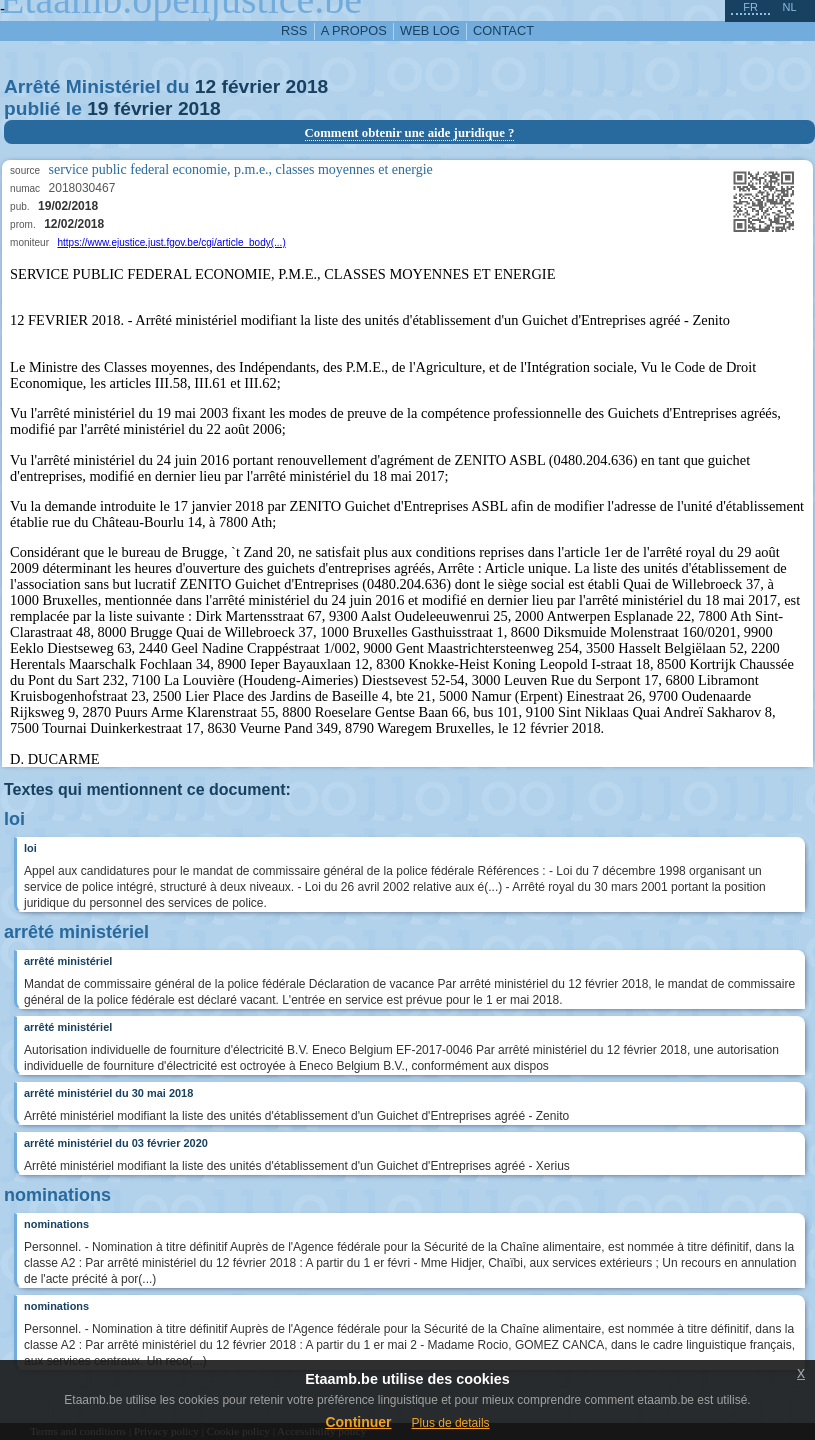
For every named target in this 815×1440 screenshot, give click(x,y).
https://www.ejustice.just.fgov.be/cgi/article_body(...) (171, 242)
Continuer (358, 1422)
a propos (354, 30)
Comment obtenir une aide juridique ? (410, 133)
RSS (294, 30)
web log (430, 30)
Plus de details (451, 1423)
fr (750, 7)
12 (205, 86)
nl (789, 7)
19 (97, 108)
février (251, 86)
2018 (307, 86)
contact (503, 30)
